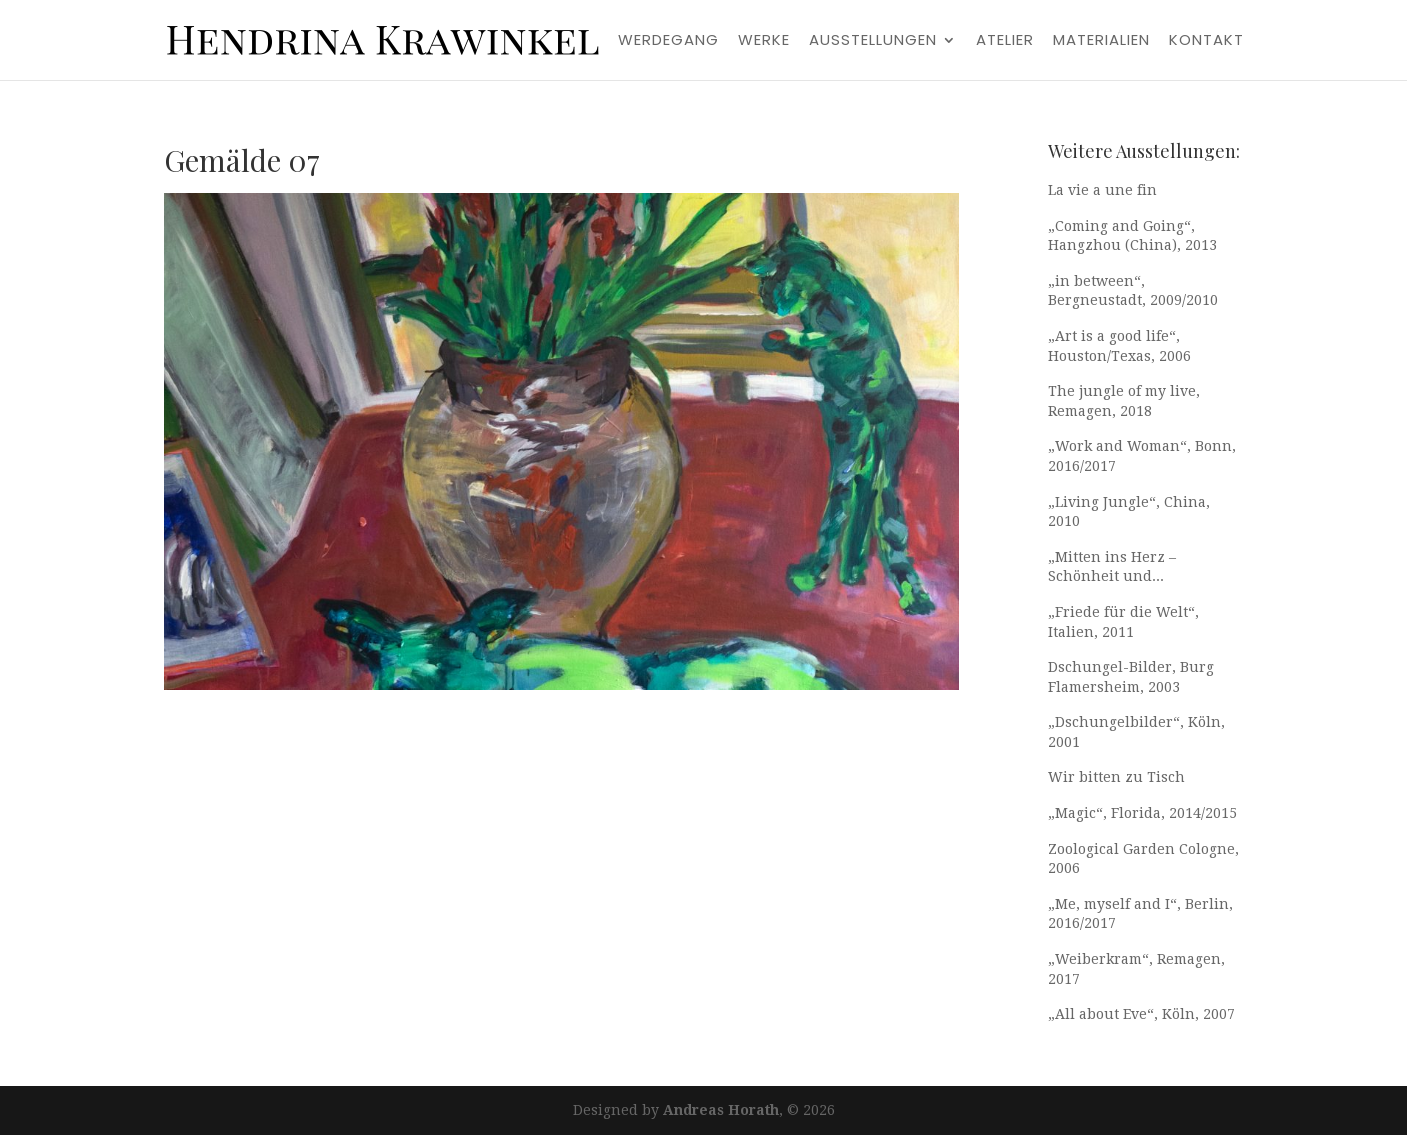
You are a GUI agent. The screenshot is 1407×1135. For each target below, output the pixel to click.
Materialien (1101, 41)
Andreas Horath (721, 1110)
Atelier (1005, 41)
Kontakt (1206, 41)
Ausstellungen (873, 41)
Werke (764, 41)
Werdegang (668, 41)
